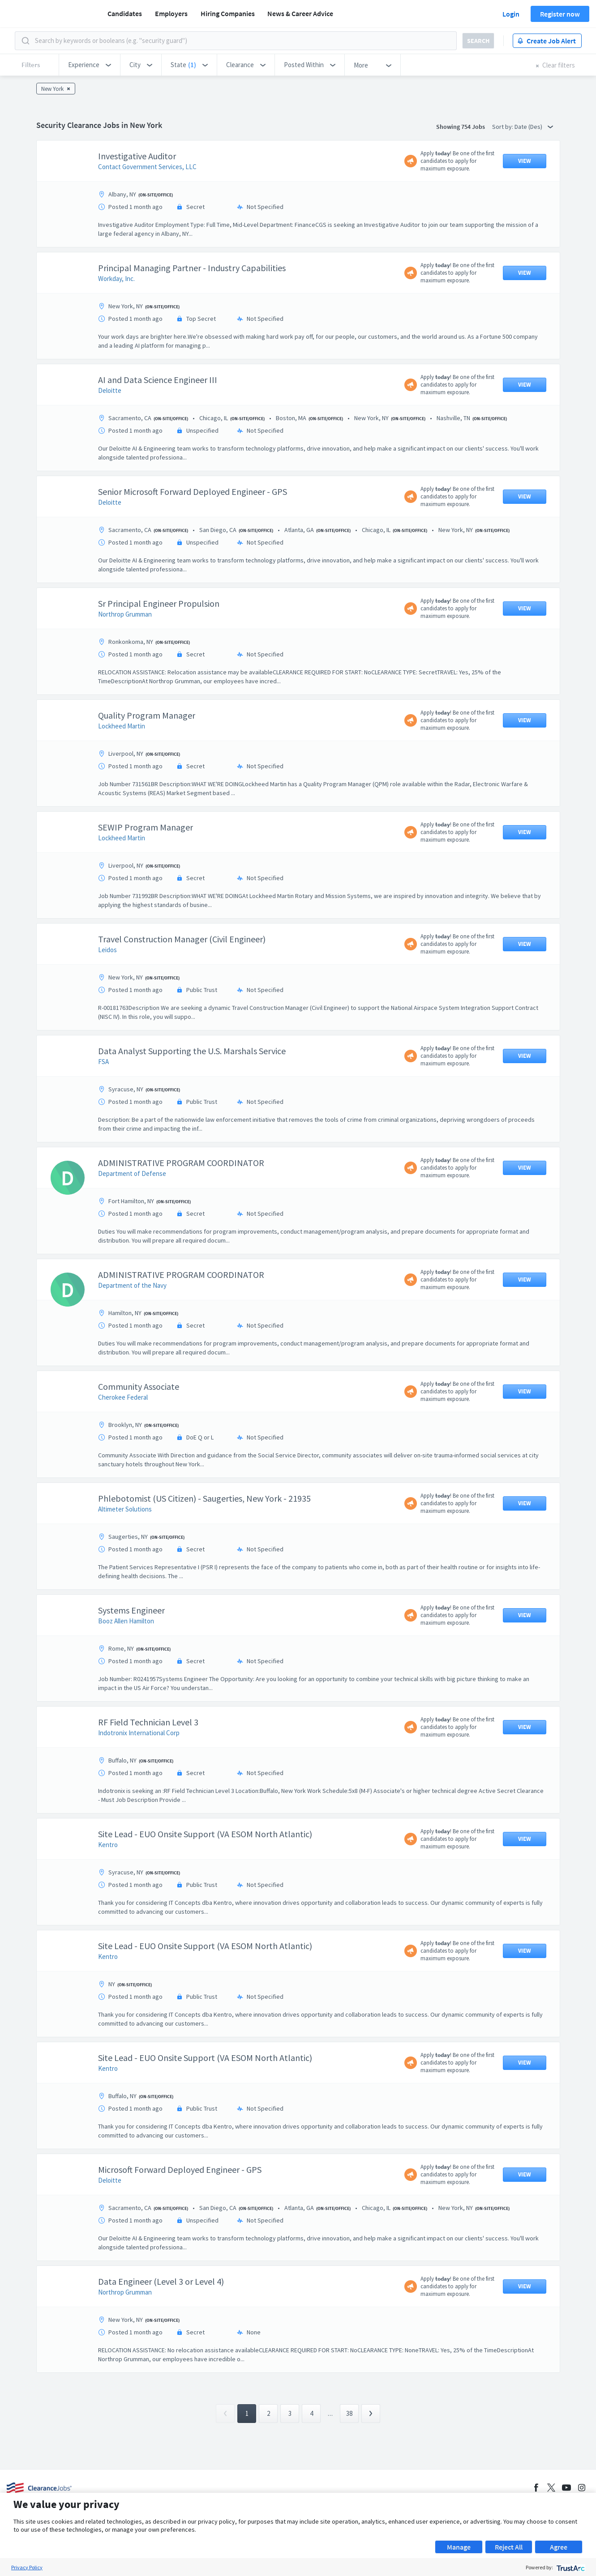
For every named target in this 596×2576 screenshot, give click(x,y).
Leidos (107, 949)
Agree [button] (558, 2546)
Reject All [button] (509, 2546)
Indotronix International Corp (139, 1733)
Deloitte (109, 390)
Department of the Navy (132, 1285)
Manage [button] (459, 2546)
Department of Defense (132, 1173)
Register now (560, 13)
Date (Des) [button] (534, 126)
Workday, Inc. (116, 278)
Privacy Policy (27, 2567)
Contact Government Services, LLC (147, 166)
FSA (103, 1061)
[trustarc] (570, 2567)
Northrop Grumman (125, 614)
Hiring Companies (228, 13)
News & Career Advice (300, 13)
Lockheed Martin (121, 726)
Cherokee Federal (123, 1397)
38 (349, 2413)
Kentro (108, 1844)
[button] (89, 65)
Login (510, 13)
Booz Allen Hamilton (126, 1621)
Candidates (124, 13)
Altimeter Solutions (125, 1509)
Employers (171, 13)
